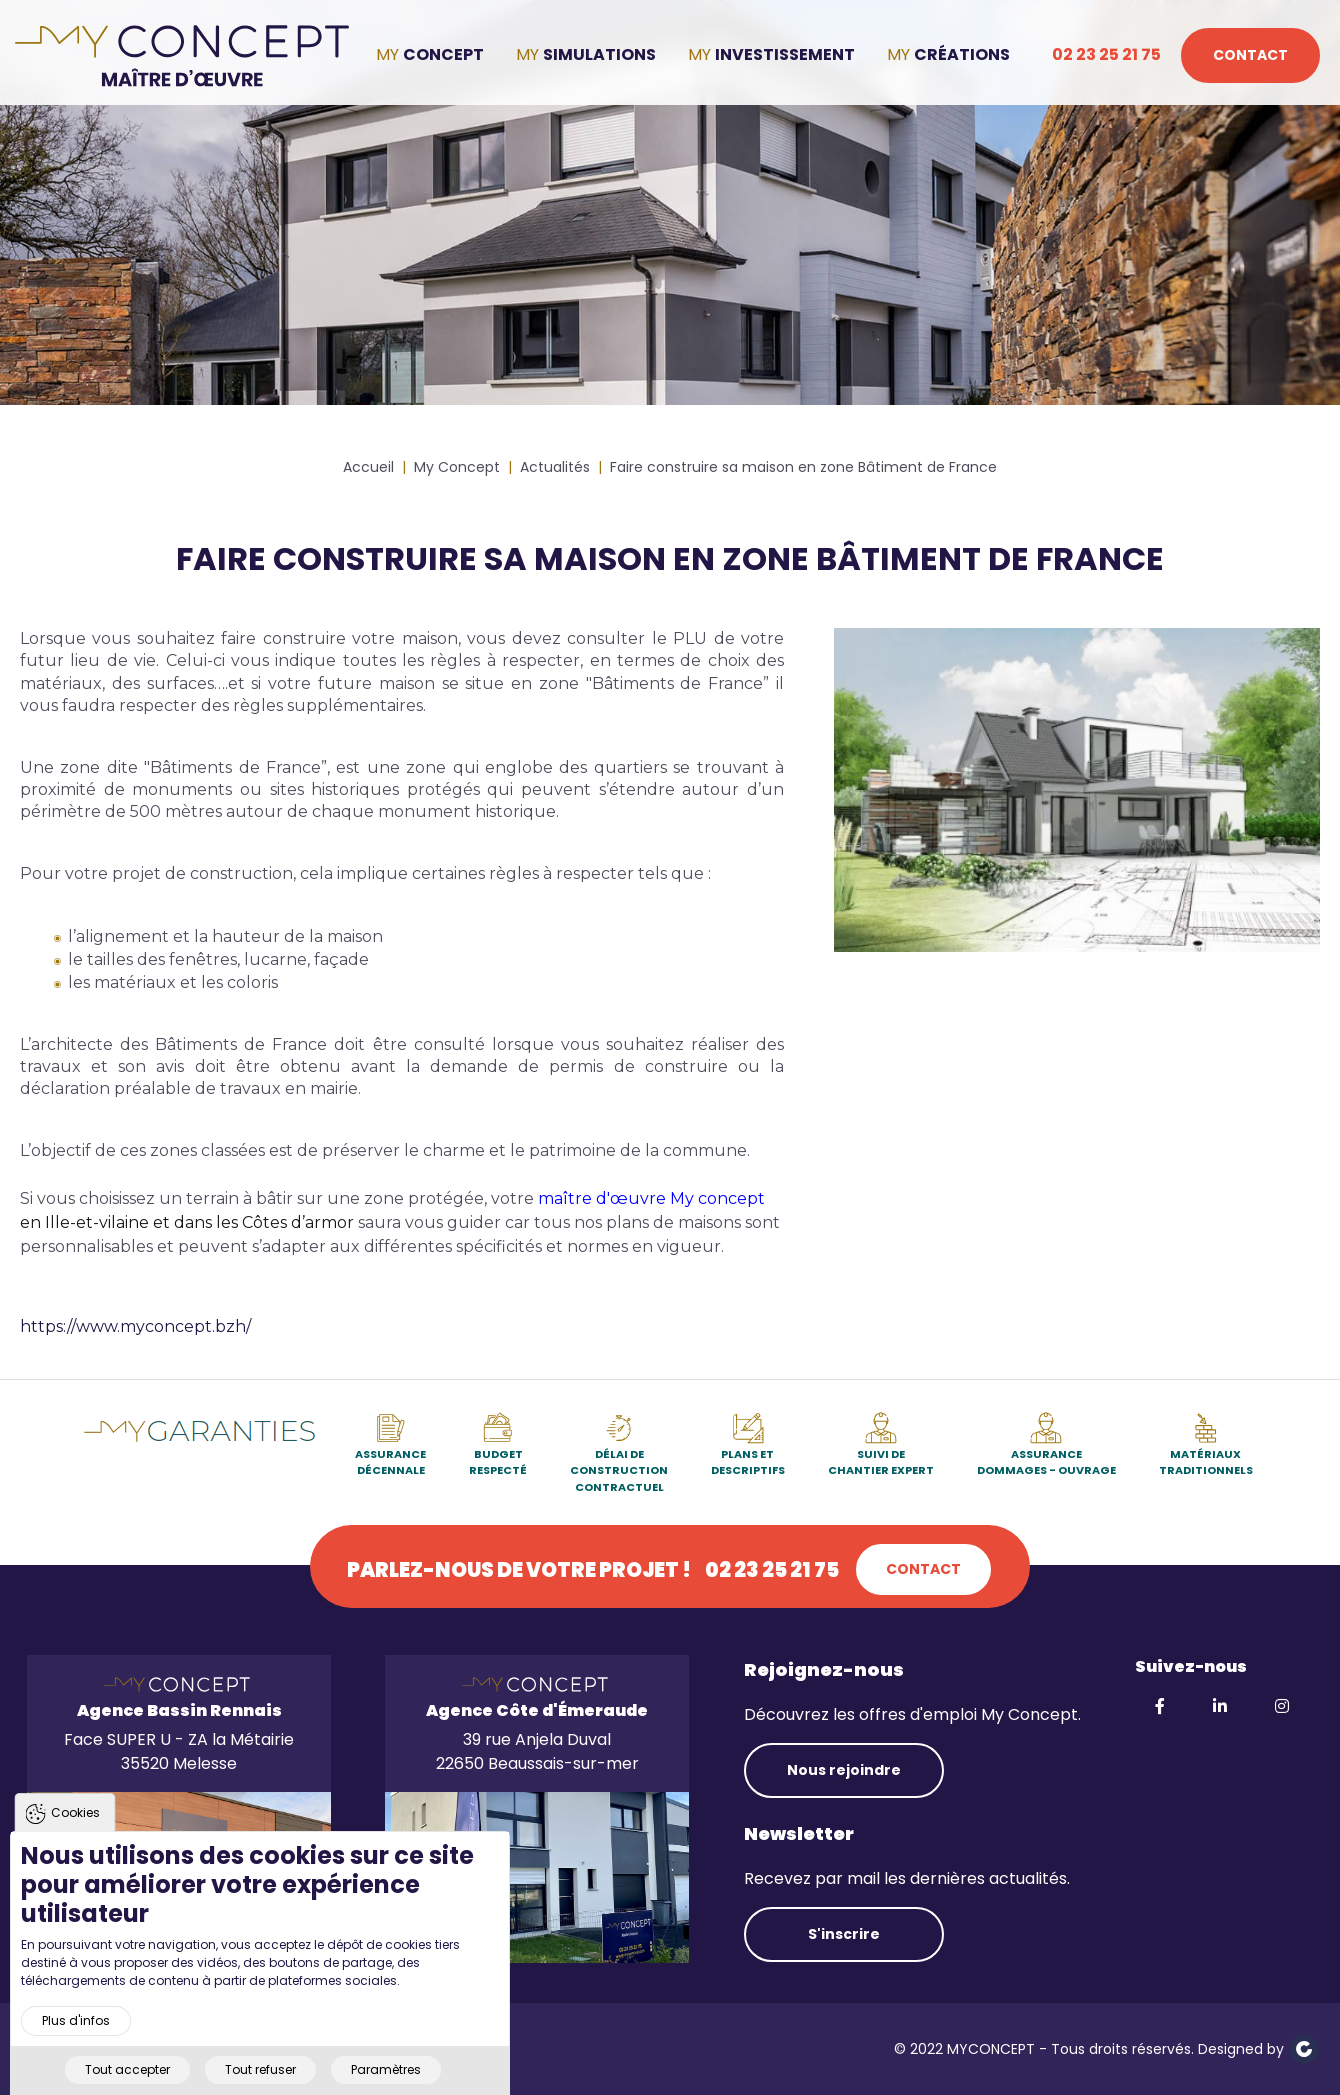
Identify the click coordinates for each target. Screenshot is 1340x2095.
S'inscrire (844, 1934)
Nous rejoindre (844, 1770)
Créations (962, 54)
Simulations (599, 54)
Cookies (75, 1840)
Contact (1250, 55)
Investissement (785, 54)
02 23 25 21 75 (1106, 54)
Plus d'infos (76, 2049)
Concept (443, 54)
